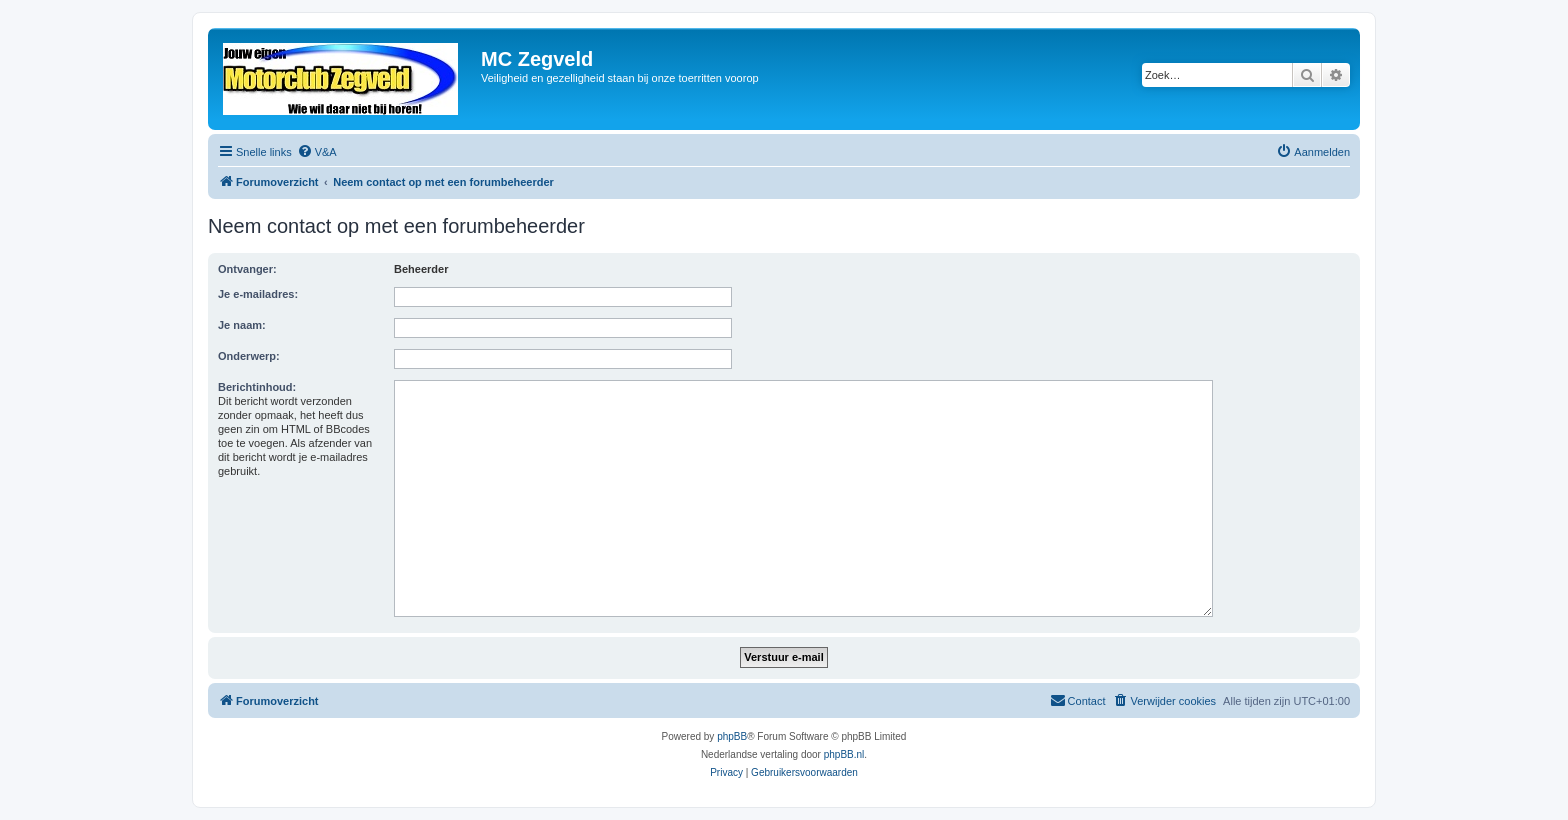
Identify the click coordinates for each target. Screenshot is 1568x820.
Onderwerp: (249, 356)
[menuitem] (317, 152)
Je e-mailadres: (258, 294)
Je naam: (242, 325)
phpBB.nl (844, 754)
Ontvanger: (247, 269)
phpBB (732, 736)
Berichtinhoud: (257, 387)
